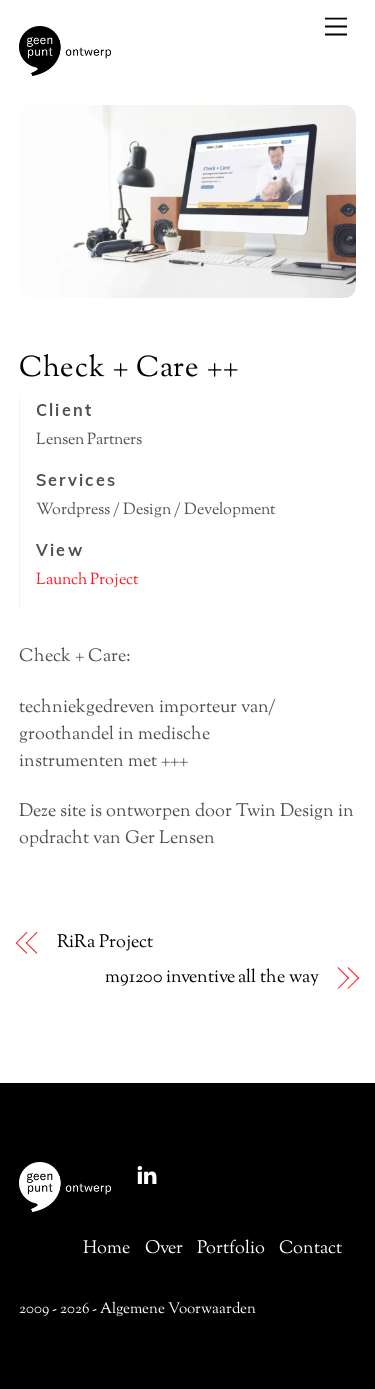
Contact (310, 1249)
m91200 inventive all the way (211, 978)
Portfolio (231, 1249)
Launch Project (87, 580)
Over (164, 1249)
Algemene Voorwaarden (178, 1309)
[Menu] (336, 26)
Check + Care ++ (129, 369)
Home (106, 1249)
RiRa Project (105, 943)
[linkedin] (147, 1175)
